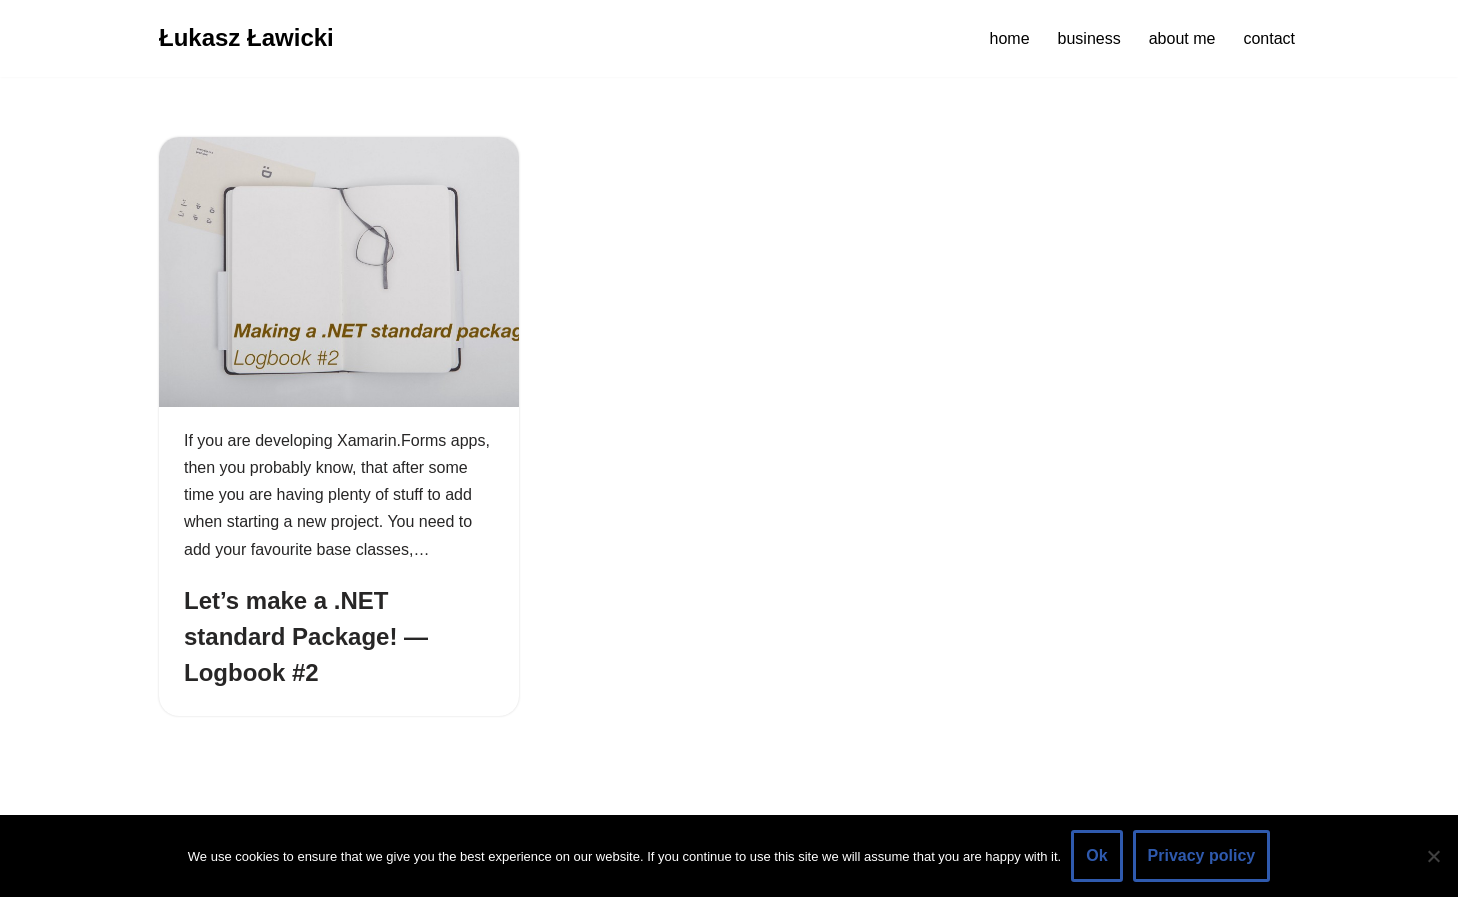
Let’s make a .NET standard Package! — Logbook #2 (306, 636)
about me (1182, 38)
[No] (1433, 856)
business (1089, 38)
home (1010, 38)
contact (1269, 38)
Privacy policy (1202, 855)
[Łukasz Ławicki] (246, 38)
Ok (1096, 855)
